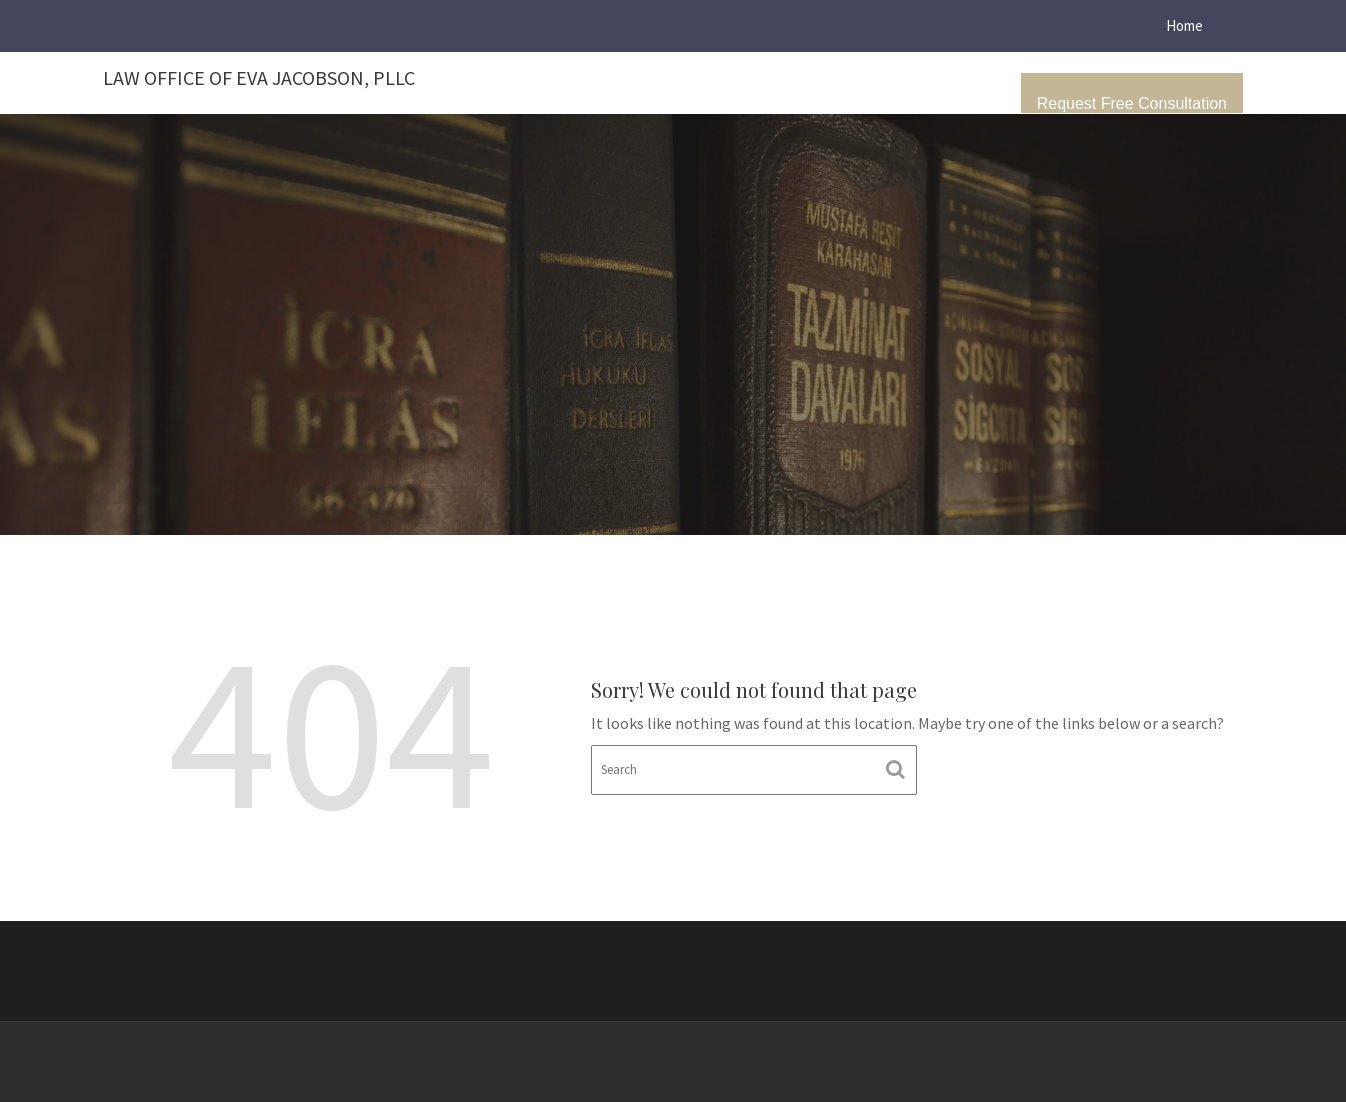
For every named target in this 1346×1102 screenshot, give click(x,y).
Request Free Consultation (1132, 103)
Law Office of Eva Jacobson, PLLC (259, 77)
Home (1184, 25)
